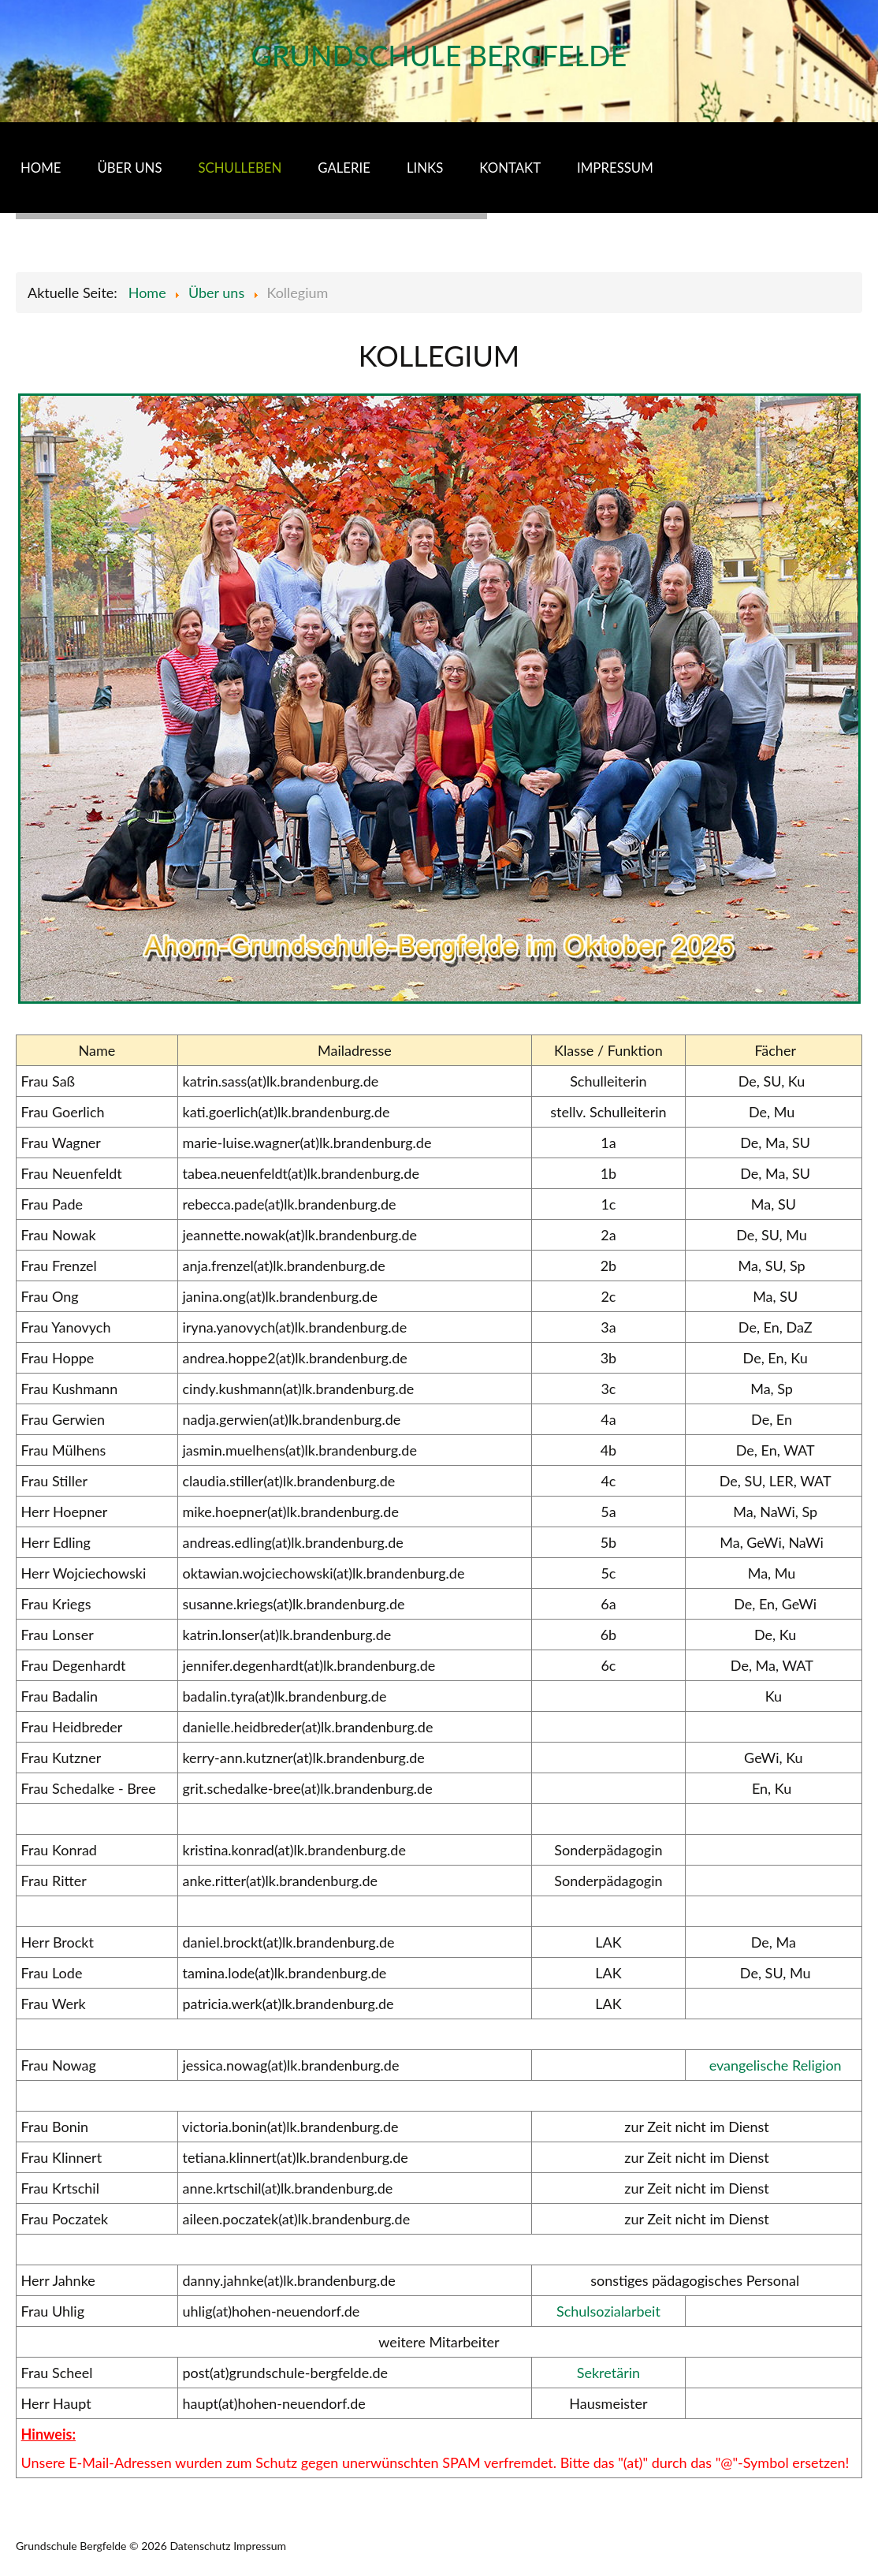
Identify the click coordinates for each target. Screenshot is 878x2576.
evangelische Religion (775, 2065)
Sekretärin (608, 2372)
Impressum (259, 2545)
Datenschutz (199, 2545)
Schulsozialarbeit (608, 2311)
